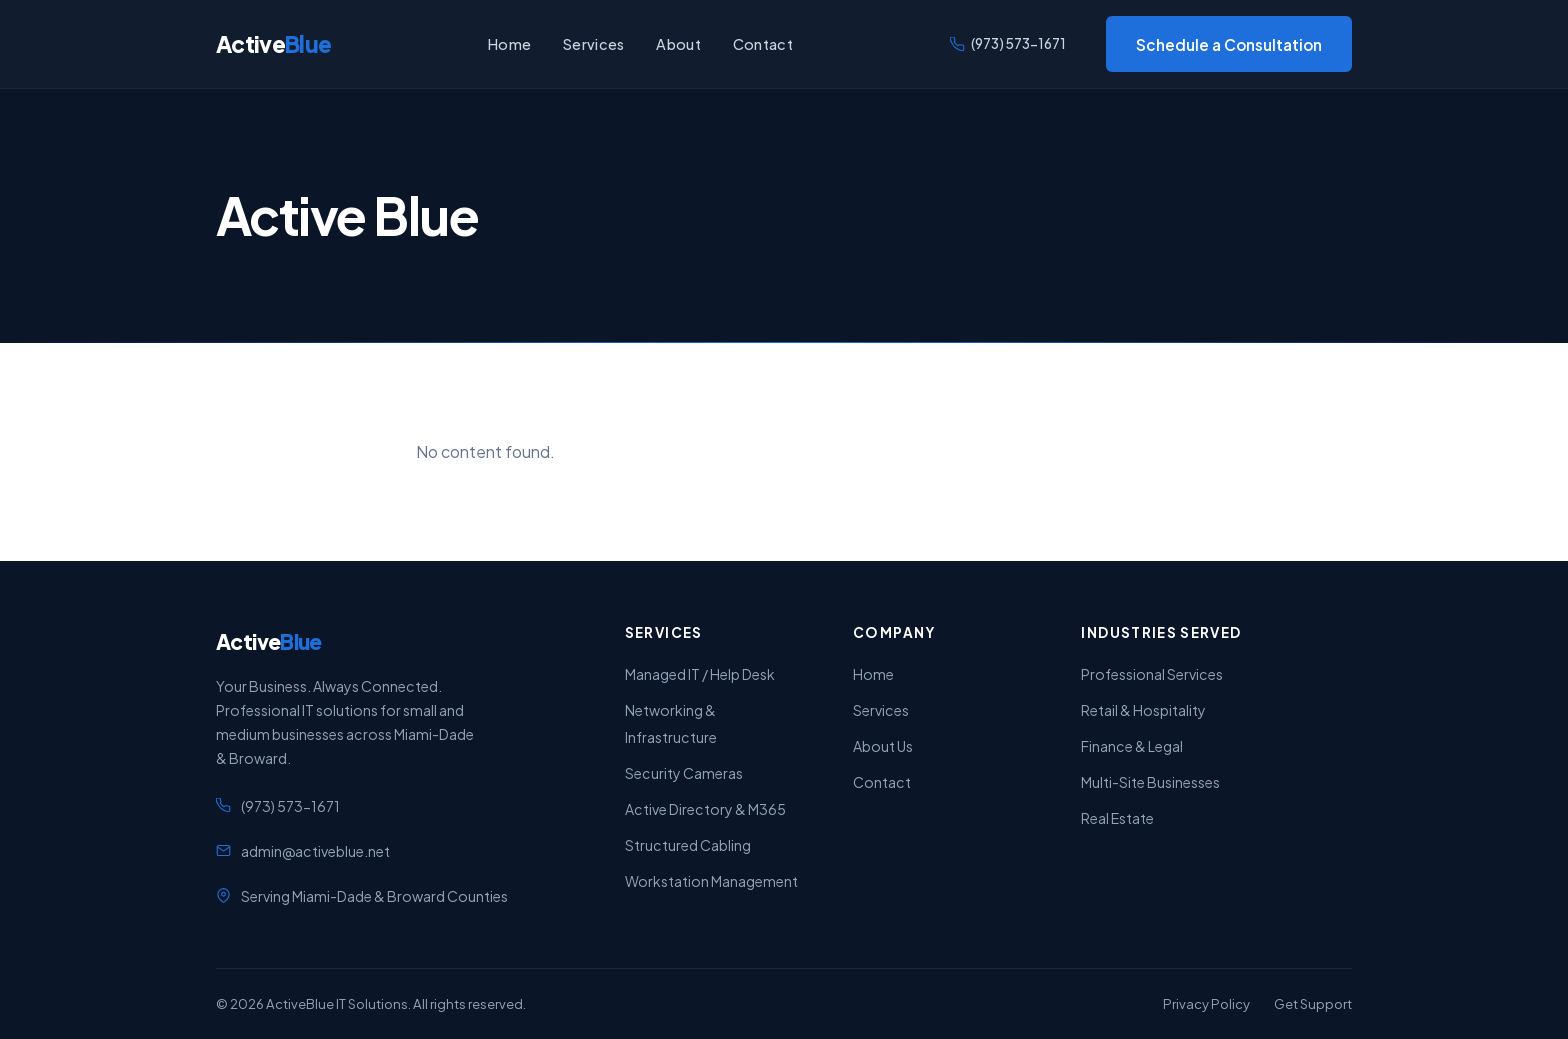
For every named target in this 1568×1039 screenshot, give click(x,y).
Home (509, 44)
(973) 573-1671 (290, 806)
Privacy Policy (1206, 1003)
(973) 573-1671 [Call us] (1008, 43)
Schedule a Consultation (1229, 44)
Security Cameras (684, 773)
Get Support (1313, 1003)
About (678, 44)
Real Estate (1117, 818)
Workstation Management (711, 881)
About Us (883, 746)
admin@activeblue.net (315, 851)
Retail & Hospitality (1143, 710)
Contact (763, 44)
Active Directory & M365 (705, 809)
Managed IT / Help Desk (700, 674)
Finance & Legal (1132, 746)
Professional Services (1152, 674)
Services (593, 44)
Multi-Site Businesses (1150, 782)
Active (273, 44)
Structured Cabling (688, 845)
